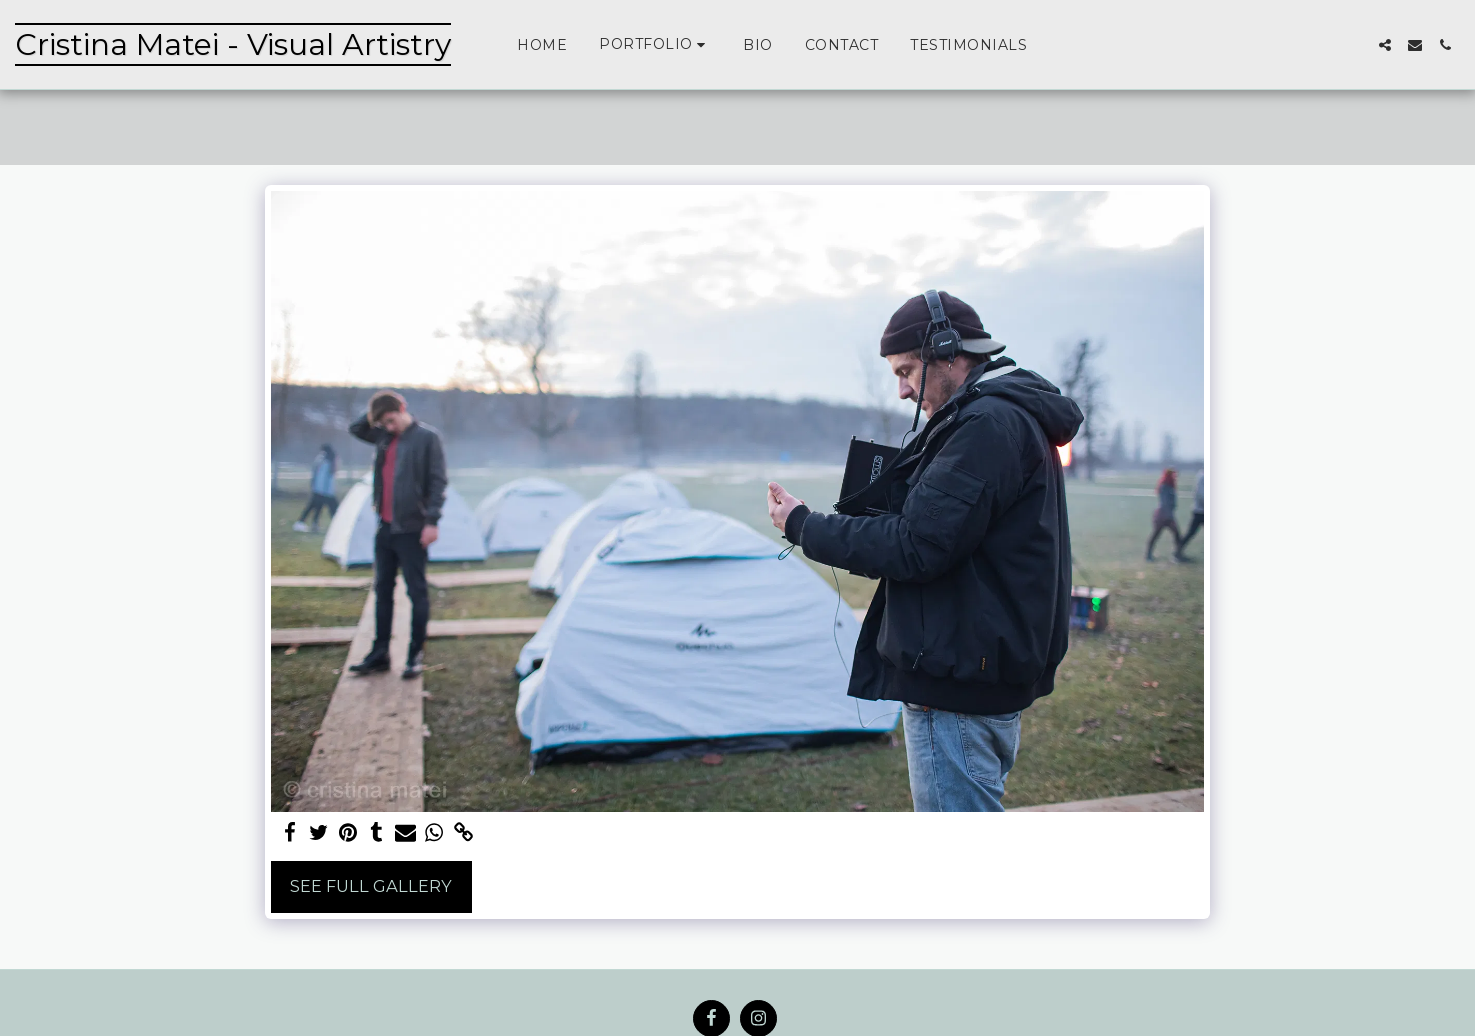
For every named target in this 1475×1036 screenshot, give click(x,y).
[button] (655, 44)
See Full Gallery (371, 886)
